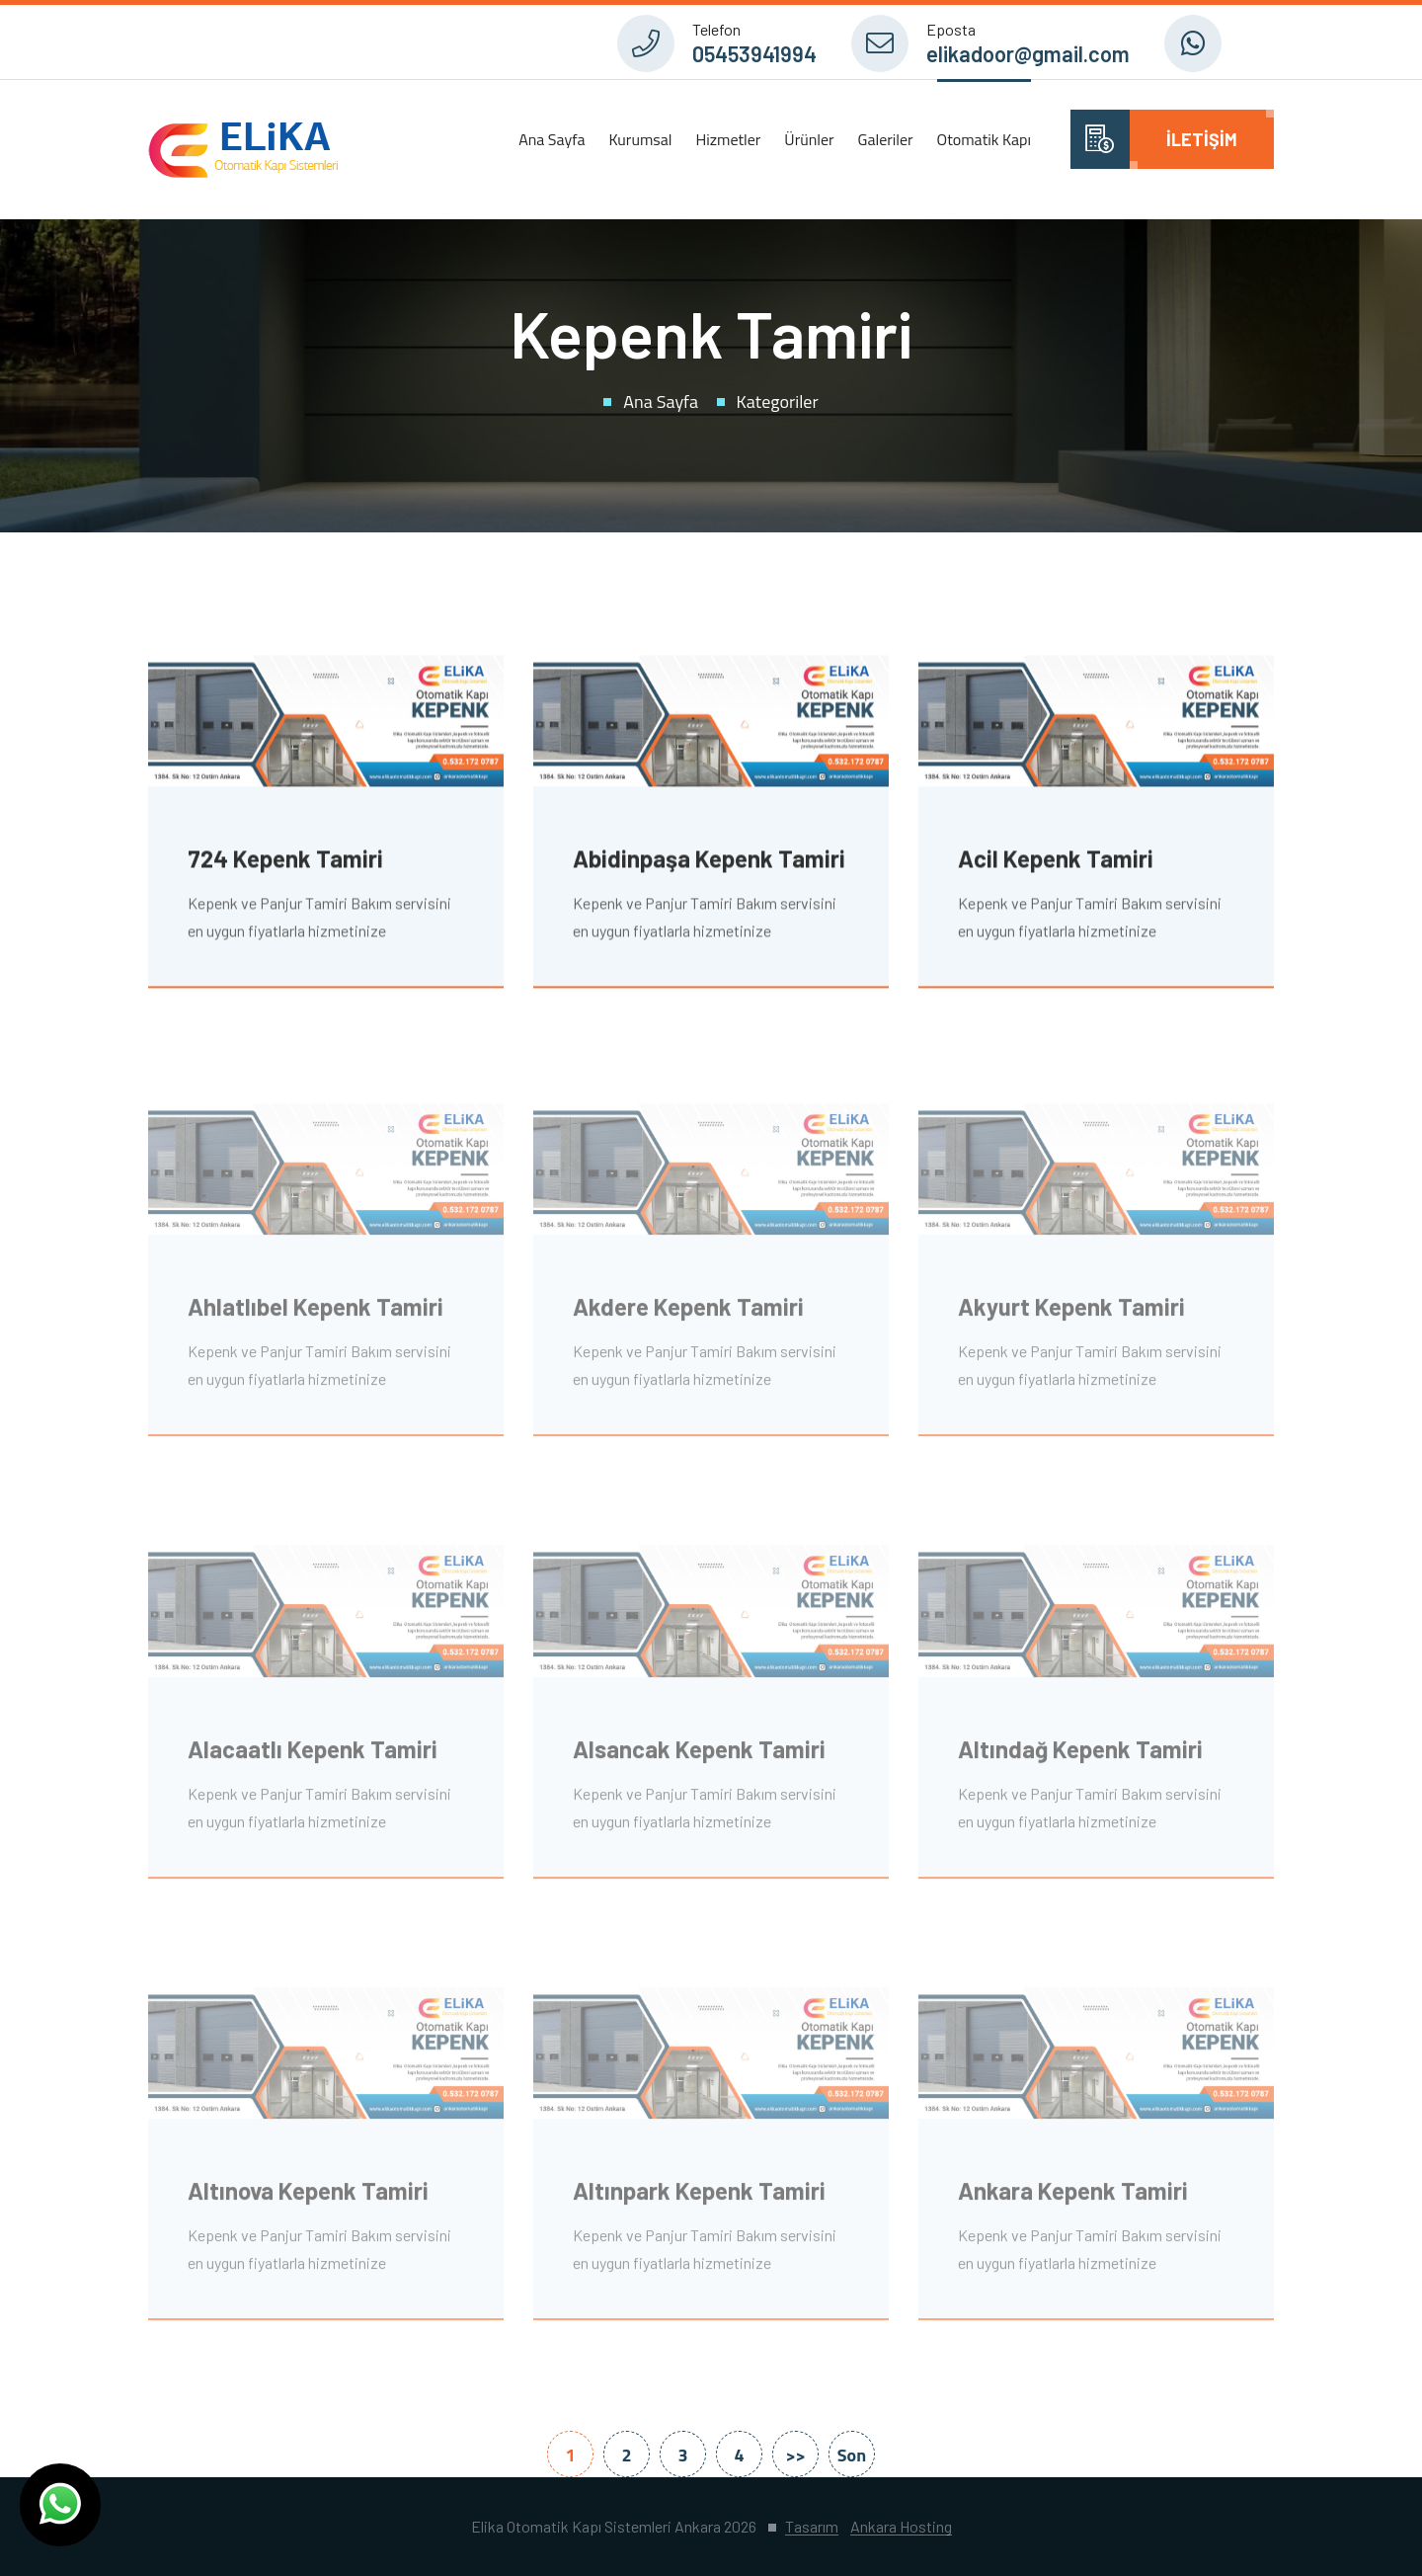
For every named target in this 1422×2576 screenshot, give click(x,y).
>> (795, 2455)
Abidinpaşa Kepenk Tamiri (709, 860)
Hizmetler (727, 139)
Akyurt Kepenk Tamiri (1071, 1314)
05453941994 (754, 53)
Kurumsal (640, 139)
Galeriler (885, 139)
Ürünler (808, 139)
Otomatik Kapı (984, 139)
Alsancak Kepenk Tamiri (699, 1755)
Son (851, 2455)
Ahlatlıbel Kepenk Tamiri (315, 1314)
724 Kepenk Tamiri (285, 860)
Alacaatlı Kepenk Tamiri (312, 1755)
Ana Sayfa (551, 139)
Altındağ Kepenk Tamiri (1080, 1755)
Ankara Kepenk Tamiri (1073, 2197)
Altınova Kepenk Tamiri (308, 2197)
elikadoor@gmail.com (1028, 53)
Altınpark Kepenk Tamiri (699, 2197)
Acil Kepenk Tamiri (1055, 860)
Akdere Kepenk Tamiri (688, 1314)
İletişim (1202, 139)
